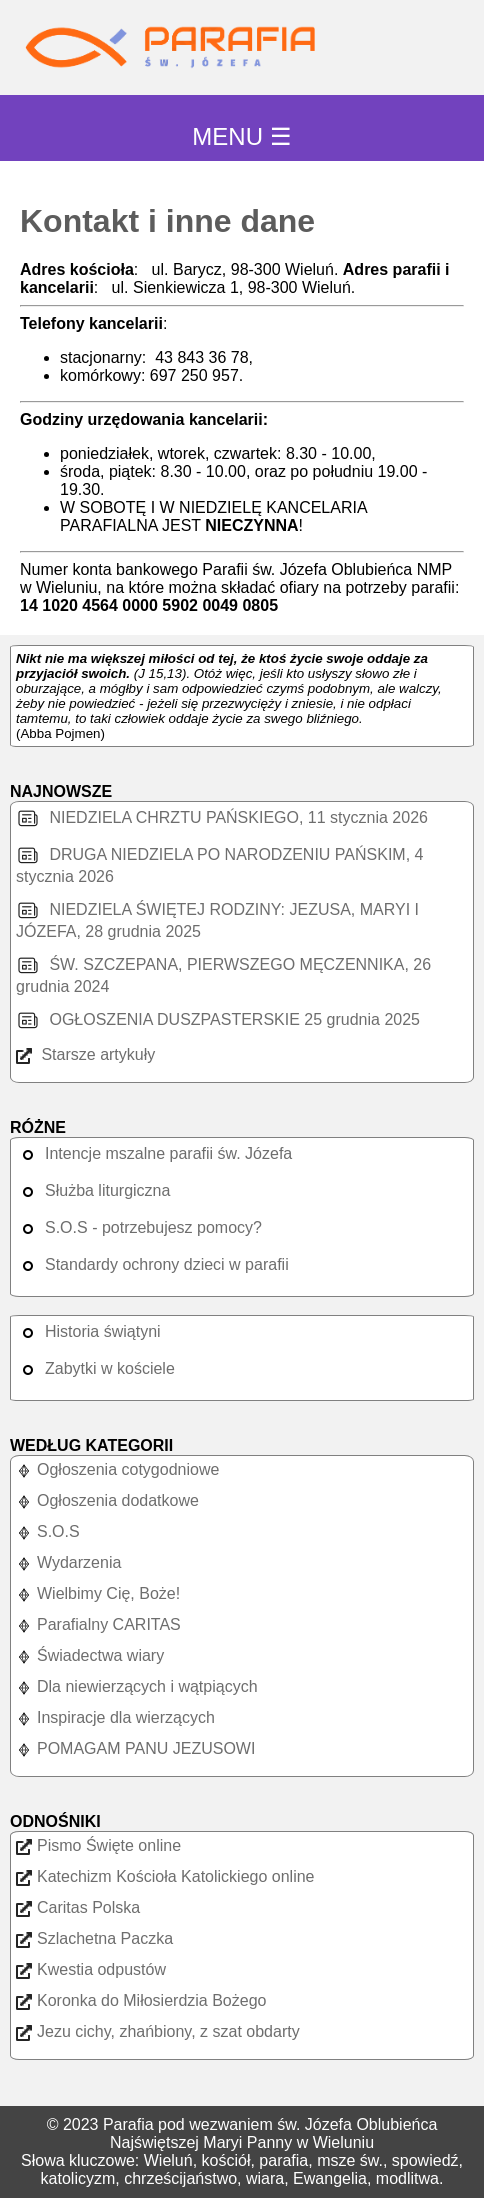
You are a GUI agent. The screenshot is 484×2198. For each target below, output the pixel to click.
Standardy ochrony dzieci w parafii (152, 1264)
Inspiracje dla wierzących (115, 1717)
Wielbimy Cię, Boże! (98, 1593)
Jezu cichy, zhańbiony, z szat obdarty (158, 2031)
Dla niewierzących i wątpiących (137, 1686)
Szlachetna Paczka (94, 1938)
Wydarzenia (68, 1562)
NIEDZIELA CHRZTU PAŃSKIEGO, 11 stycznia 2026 (222, 817)
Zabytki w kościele (95, 1368)
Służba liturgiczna (93, 1190)
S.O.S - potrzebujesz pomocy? (139, 1227)
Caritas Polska (78, 1907)
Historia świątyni (88, 1331)
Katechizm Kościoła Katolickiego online (165, 1876)
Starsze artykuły (85, 1054)
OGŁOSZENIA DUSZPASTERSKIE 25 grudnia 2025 (218, 1019)
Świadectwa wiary (90, 1655)
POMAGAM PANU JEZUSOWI (135, 1748)
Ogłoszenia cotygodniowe (117, 1469)
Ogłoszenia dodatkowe (107, 1500)
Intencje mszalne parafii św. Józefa (154, 1153)
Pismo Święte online (98, 1845)
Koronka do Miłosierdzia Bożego (141, 2000)
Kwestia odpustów (91, 1969)
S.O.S (48, 1531)
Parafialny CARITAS (98, 1624)
